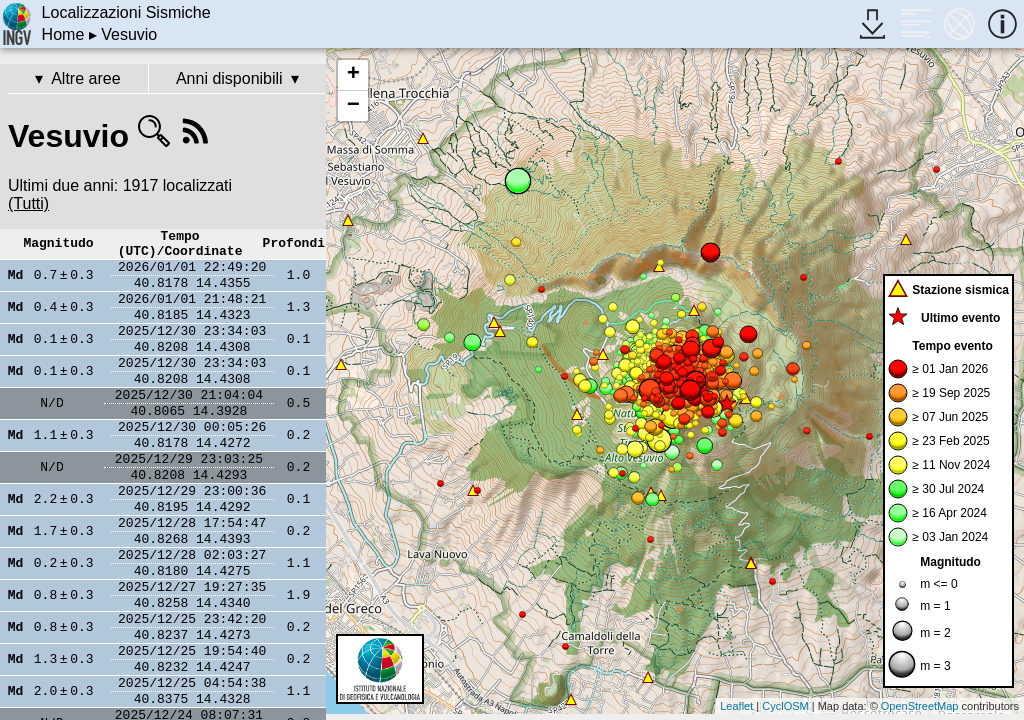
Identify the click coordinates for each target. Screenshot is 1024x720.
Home (63, 34)
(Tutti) (28, 203)
